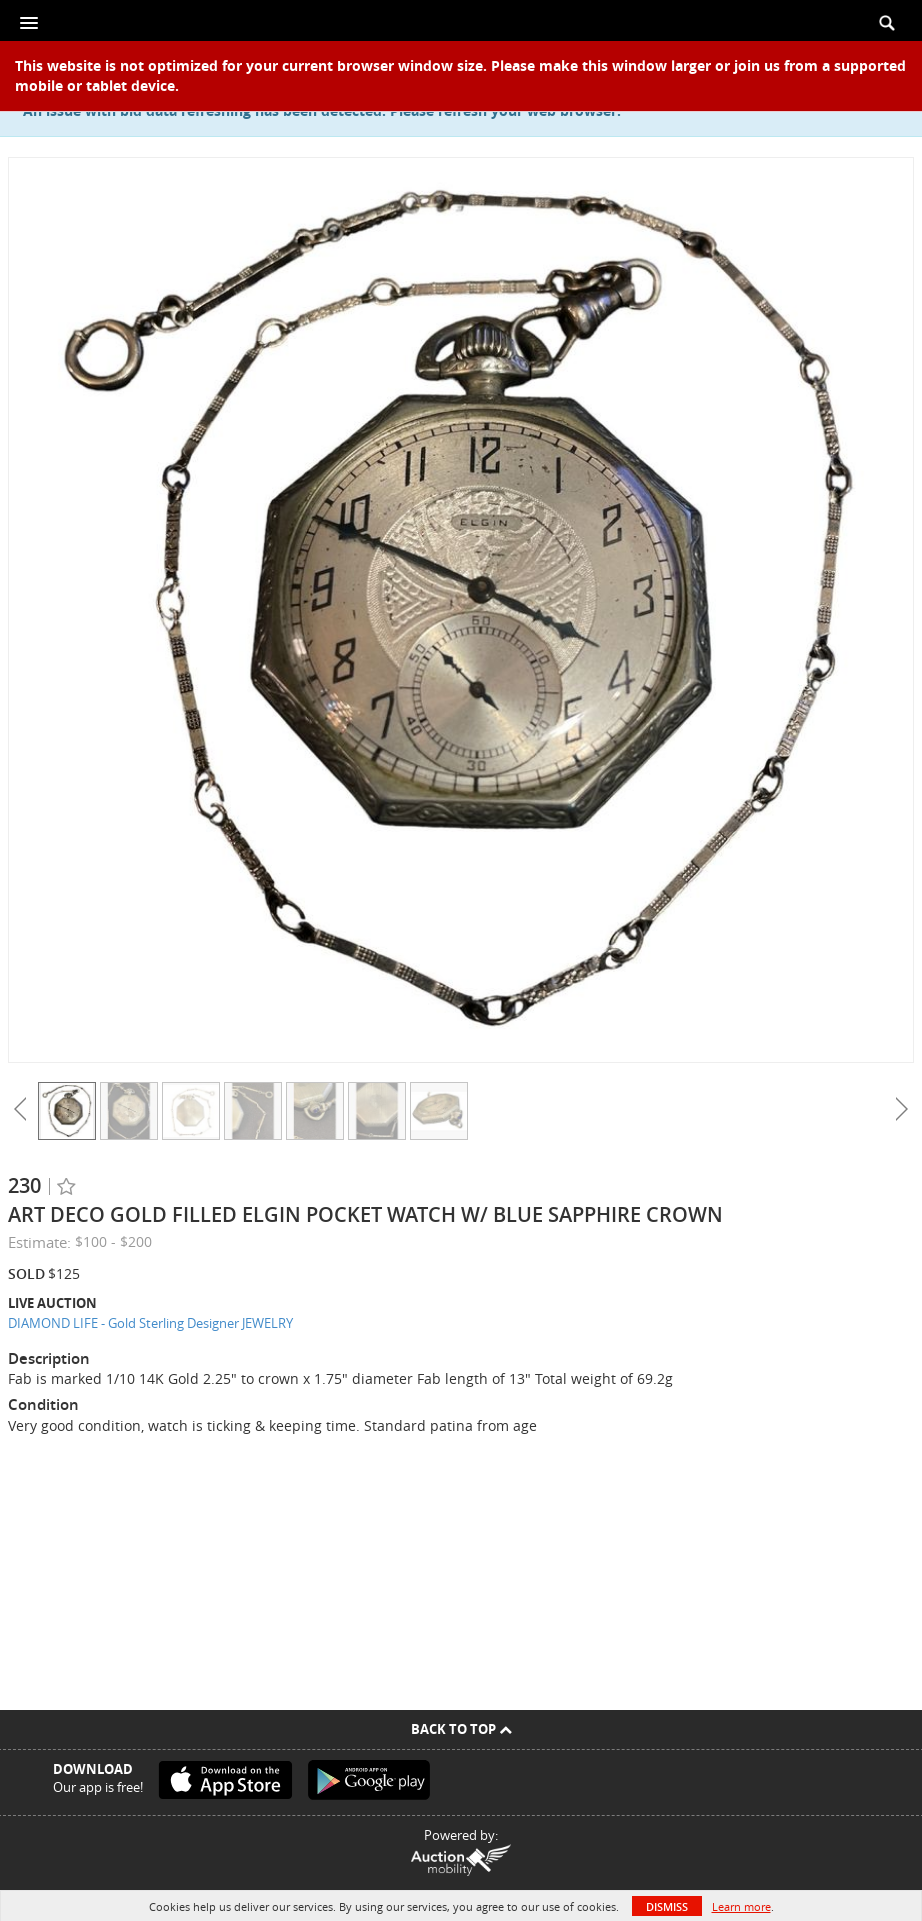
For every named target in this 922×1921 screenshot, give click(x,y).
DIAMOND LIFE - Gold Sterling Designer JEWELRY (150, 1323)
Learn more (741, 1906)
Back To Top (461, 1729)
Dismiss (667, 1906)
